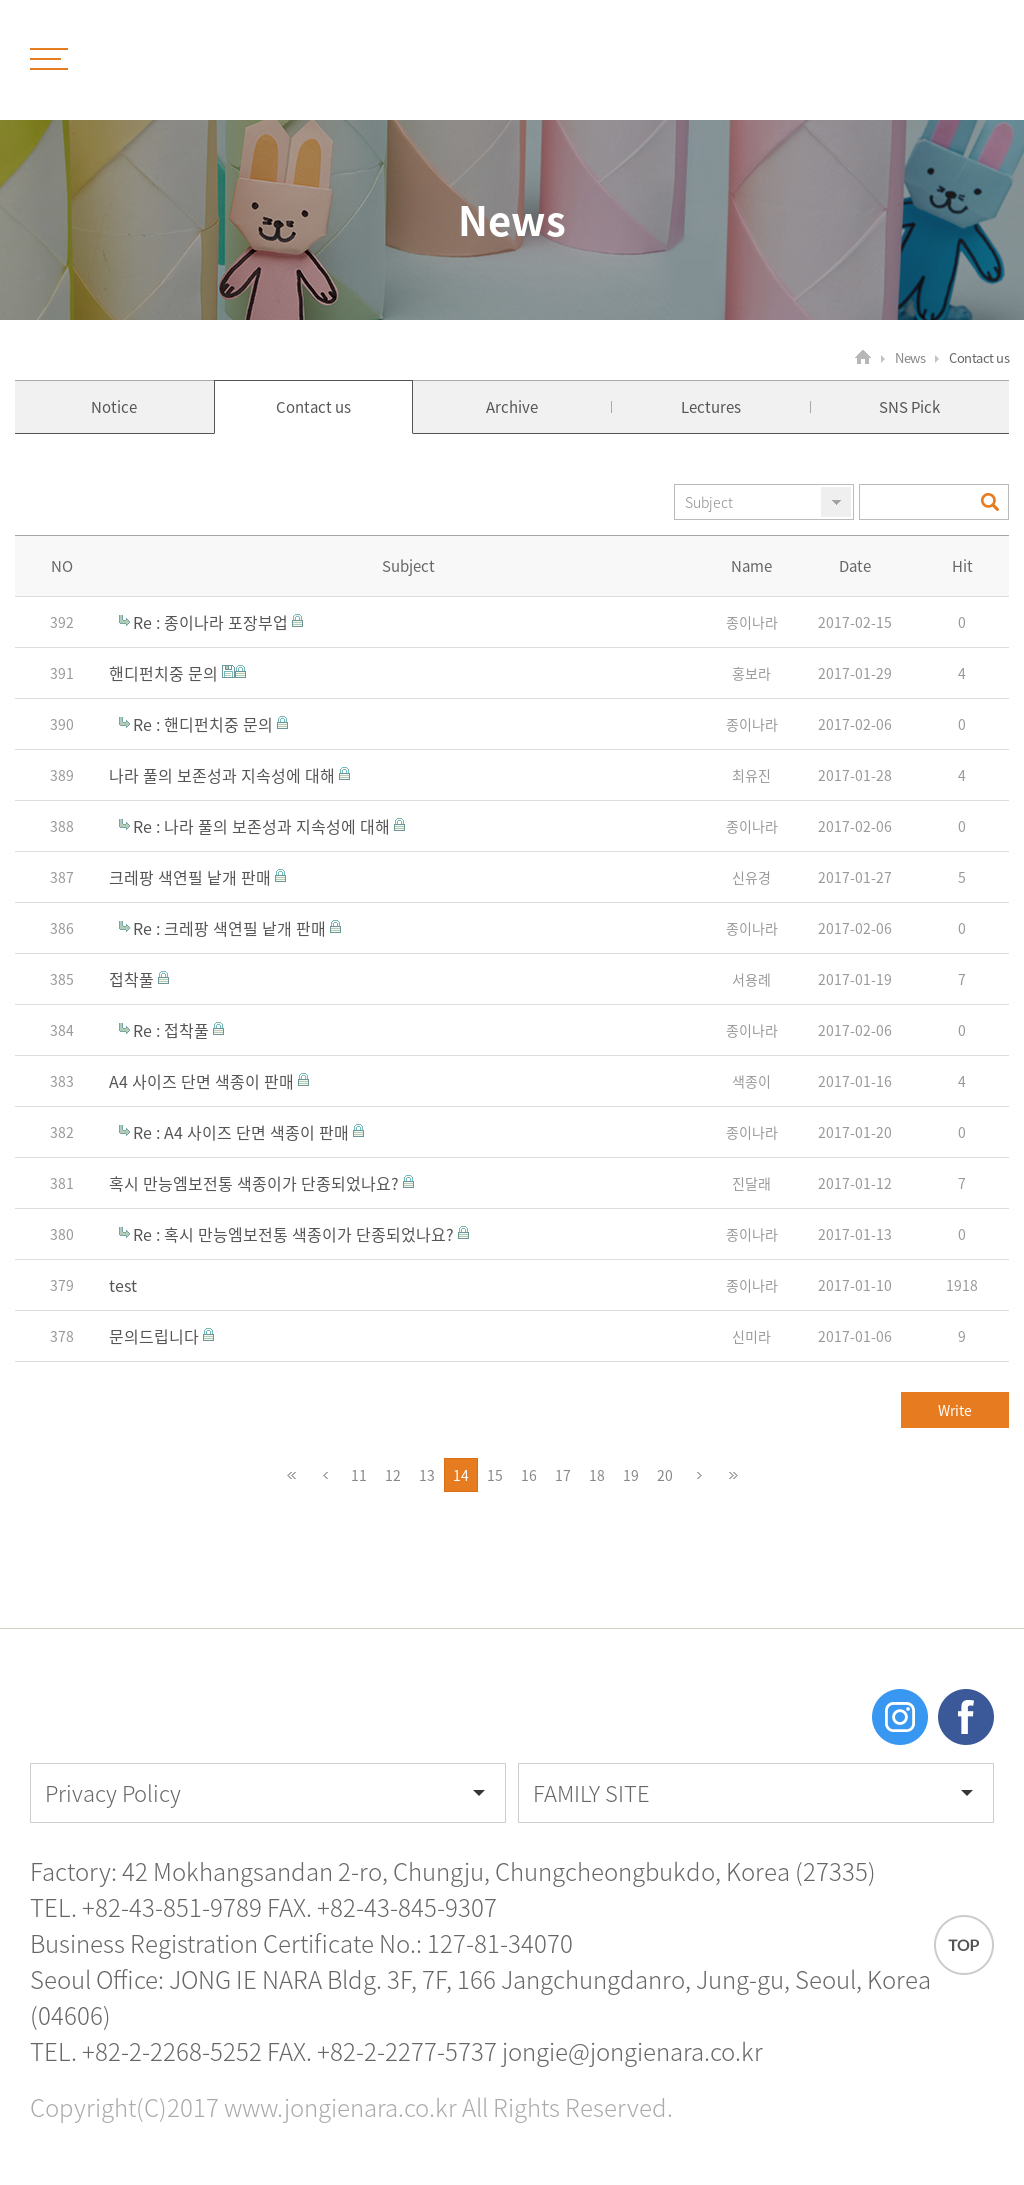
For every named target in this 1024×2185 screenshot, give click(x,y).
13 (431, 1475)
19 (635, 1475)
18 (601, 1475)
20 (669, 1475)
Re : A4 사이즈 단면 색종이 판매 (243, 1132)
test (123, 1285)
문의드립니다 (156, 1336)
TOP (964, 1945)
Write (955, 1410)
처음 (291, 1475)
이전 (325, 1475)
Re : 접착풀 (173, 1030)
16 (533, 1475)
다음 (699, 1475)
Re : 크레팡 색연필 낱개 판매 (231, 928)
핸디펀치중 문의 (165, 673)
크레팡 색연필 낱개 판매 (192, 877)
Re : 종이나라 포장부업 (212, 622)
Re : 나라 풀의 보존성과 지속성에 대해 (263, 826)
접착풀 (133, 979)
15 (499, 1475)
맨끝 (733, 1475)
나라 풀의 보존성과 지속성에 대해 (224, 775)
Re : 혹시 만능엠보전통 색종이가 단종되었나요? (295, 1234)
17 (567, 1475)
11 (363, 1475)
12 (397, 1475)
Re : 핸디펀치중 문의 (205, 724)
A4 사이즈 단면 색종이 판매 (203, 1081)
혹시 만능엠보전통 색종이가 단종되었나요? (256, 1183)
